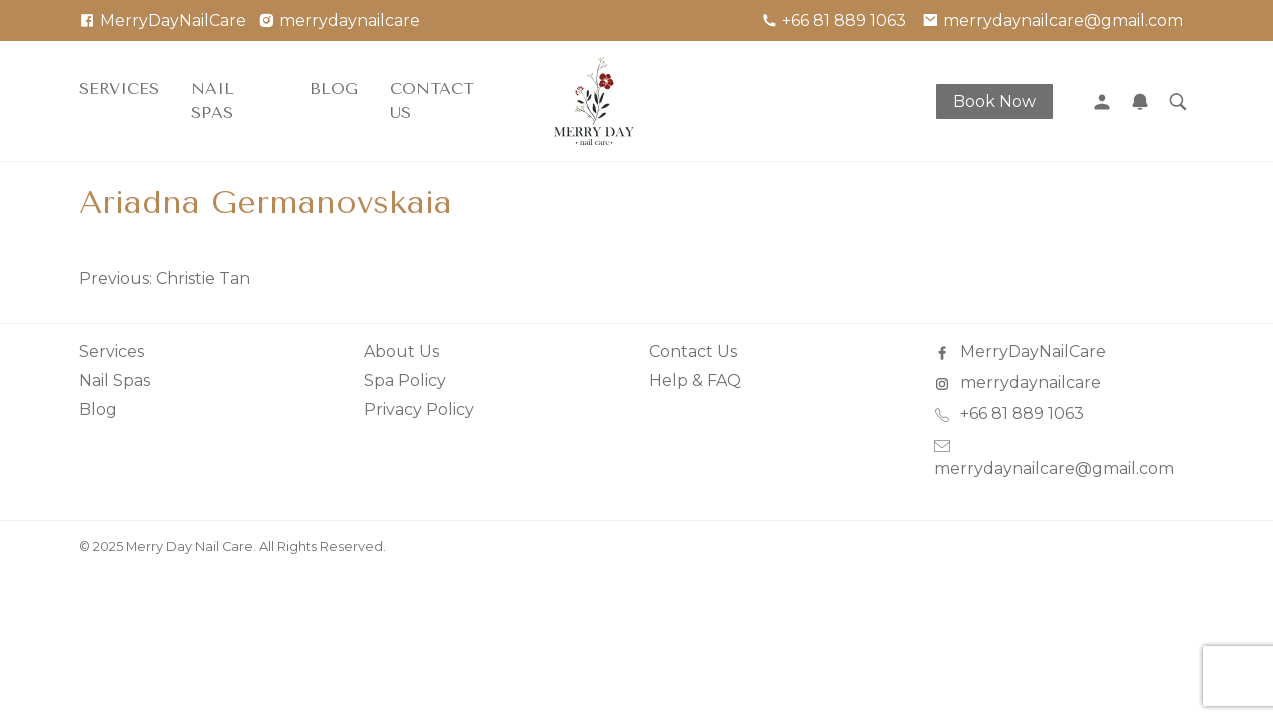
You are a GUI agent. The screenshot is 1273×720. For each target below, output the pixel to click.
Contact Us (432, 100)
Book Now (994, 101)
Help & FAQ (695, 380)
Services (119, 88)
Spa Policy (405, 380)
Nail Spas (212, 100)
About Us (401, 351)
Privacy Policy (419, 409)
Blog (334, 88)
